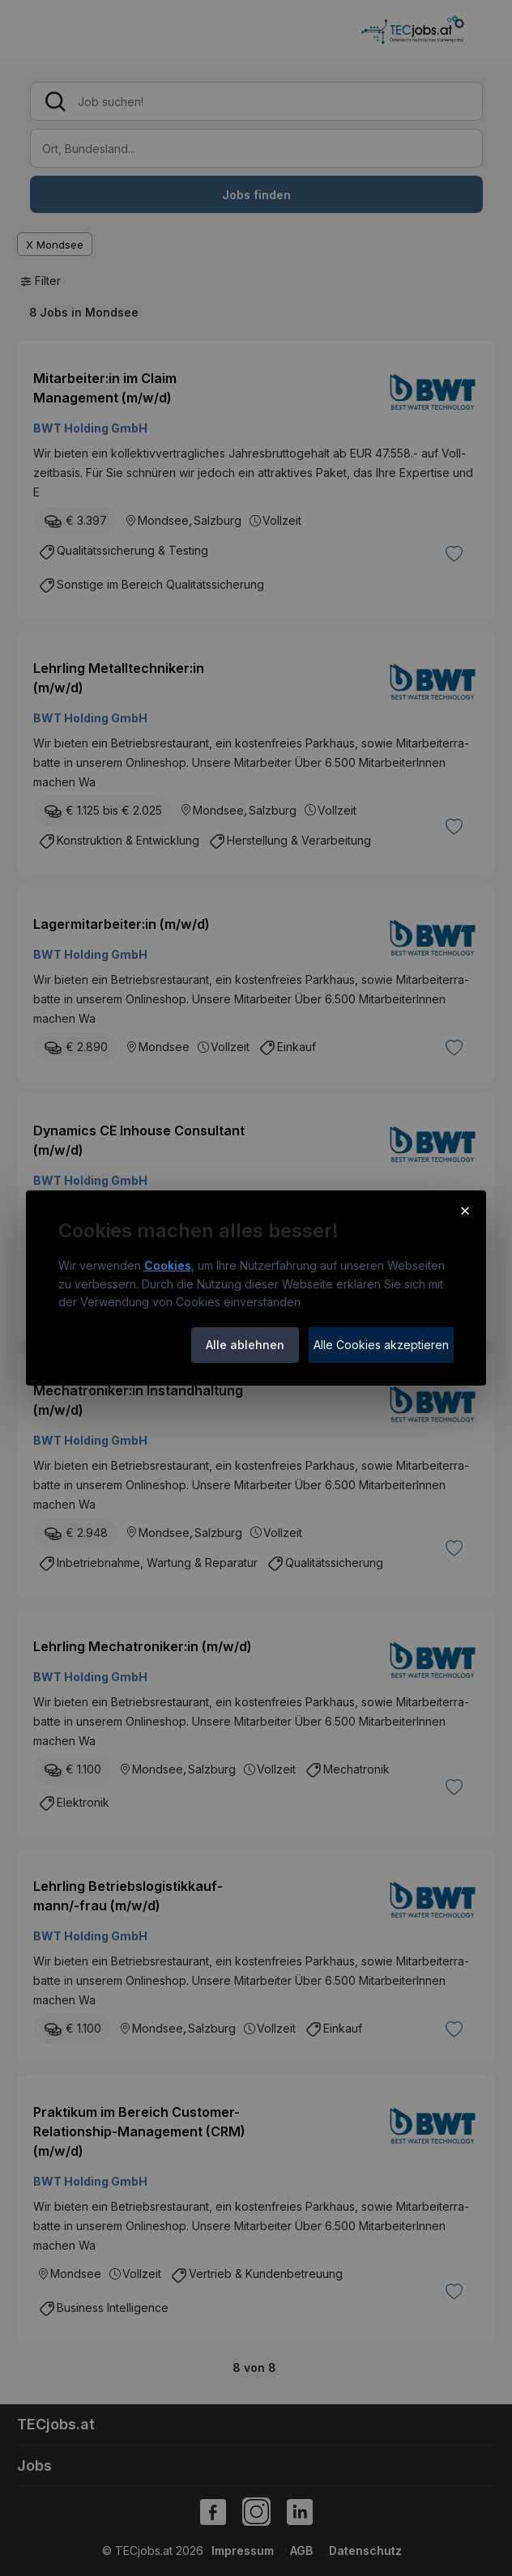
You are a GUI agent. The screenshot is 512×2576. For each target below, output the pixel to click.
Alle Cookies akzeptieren (381, 1345)
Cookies (167, 1265)
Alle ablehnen (245, 1345)
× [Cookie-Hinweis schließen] (465, 1210)
